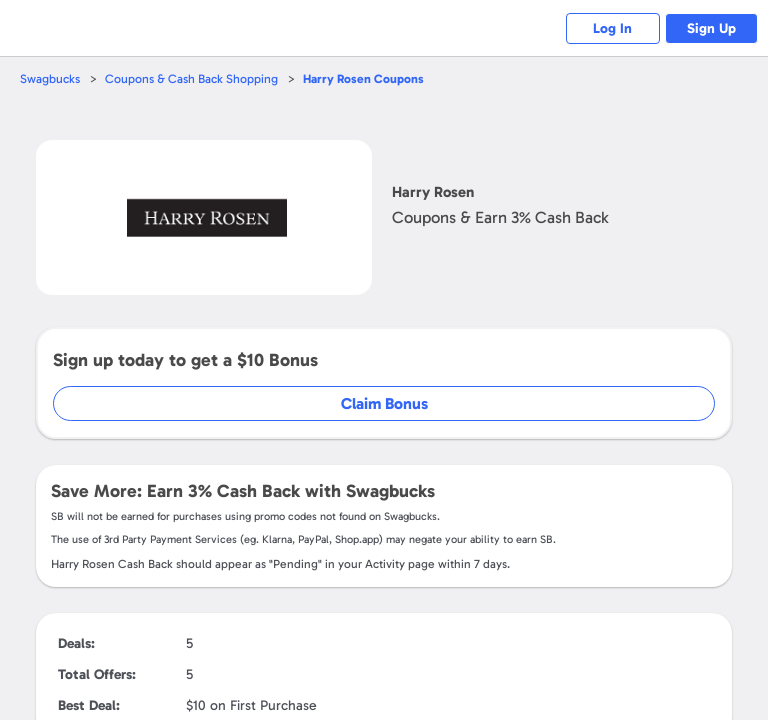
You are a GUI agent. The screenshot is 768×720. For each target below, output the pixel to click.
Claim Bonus (384, 403)
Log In (603, 28)
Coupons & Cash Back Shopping (195, 78)
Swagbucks (51, 78)
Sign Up (708, 28)
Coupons (371, 78)
